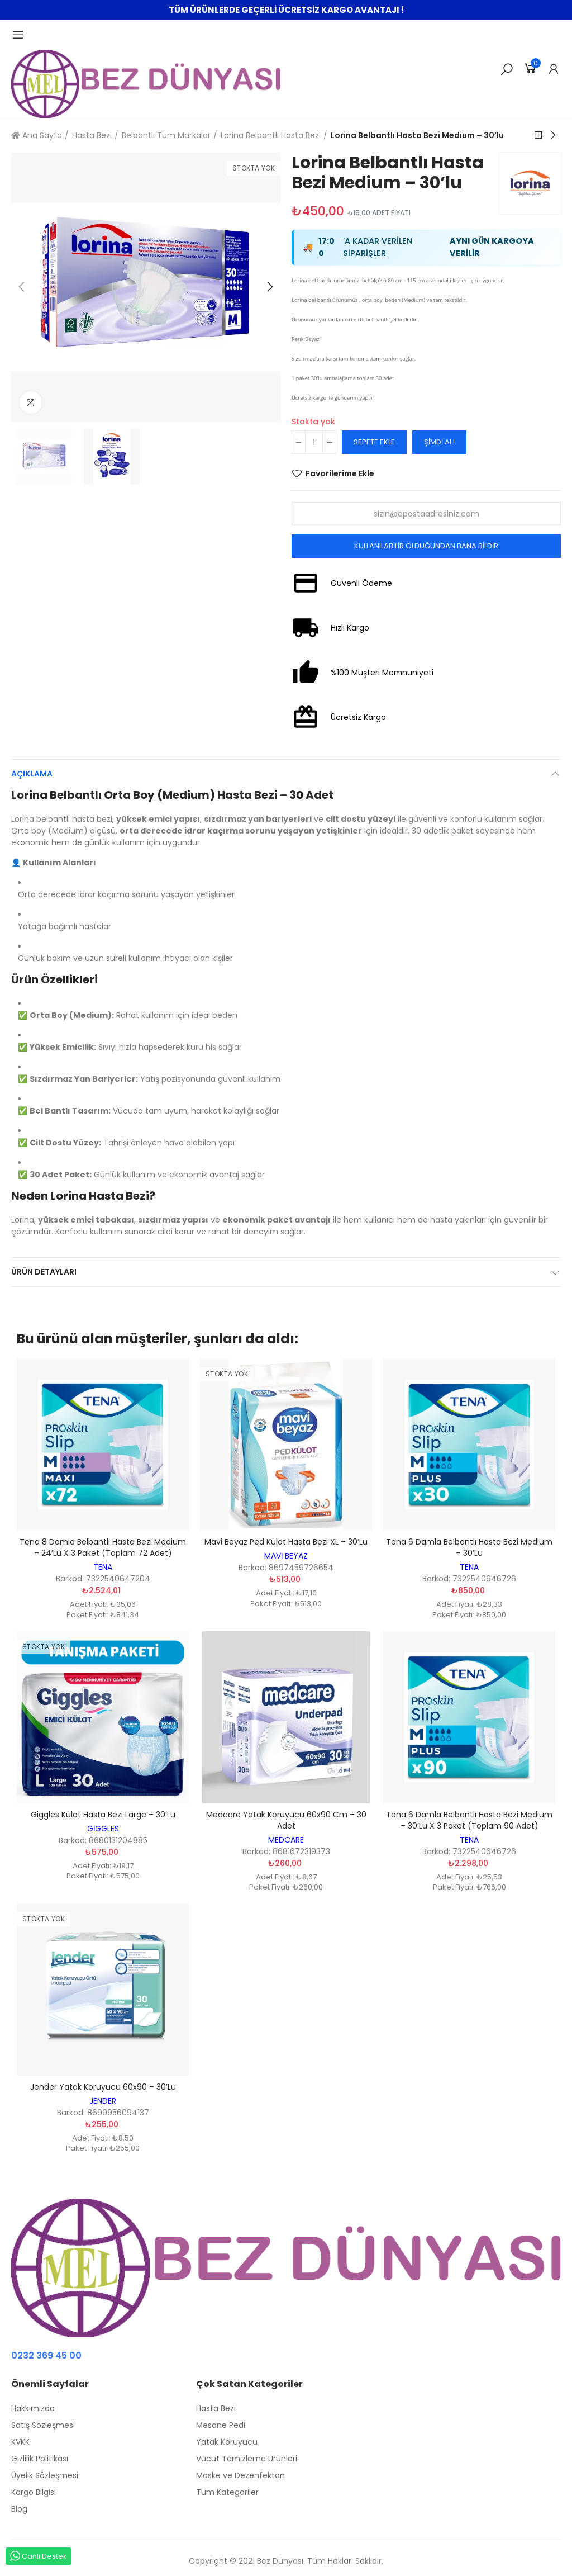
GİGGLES (103, 1828)
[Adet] (314, 442)
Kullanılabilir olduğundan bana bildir (426, 546)
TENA (102, 1567)
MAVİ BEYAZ (286, 1555)
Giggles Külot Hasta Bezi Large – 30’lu (103, 1814)
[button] (22, 287)
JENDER (102, 2100)
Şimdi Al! (439, 442)
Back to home (538, 135)
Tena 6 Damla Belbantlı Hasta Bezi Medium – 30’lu (469, 1547)
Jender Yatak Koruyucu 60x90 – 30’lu (103, 2086)
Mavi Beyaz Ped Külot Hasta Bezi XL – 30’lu (286, 1541)
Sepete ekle (374, 442)
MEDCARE (286, 1839)
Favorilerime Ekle (340, 473)
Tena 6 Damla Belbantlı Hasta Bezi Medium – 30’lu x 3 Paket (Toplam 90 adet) (469, 1820)
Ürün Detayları (44, 1271)
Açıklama (32, 773)
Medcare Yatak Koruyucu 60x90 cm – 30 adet (286, 1820)
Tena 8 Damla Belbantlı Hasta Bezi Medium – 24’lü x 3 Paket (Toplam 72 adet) (103, 1547)
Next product (552, 135)
